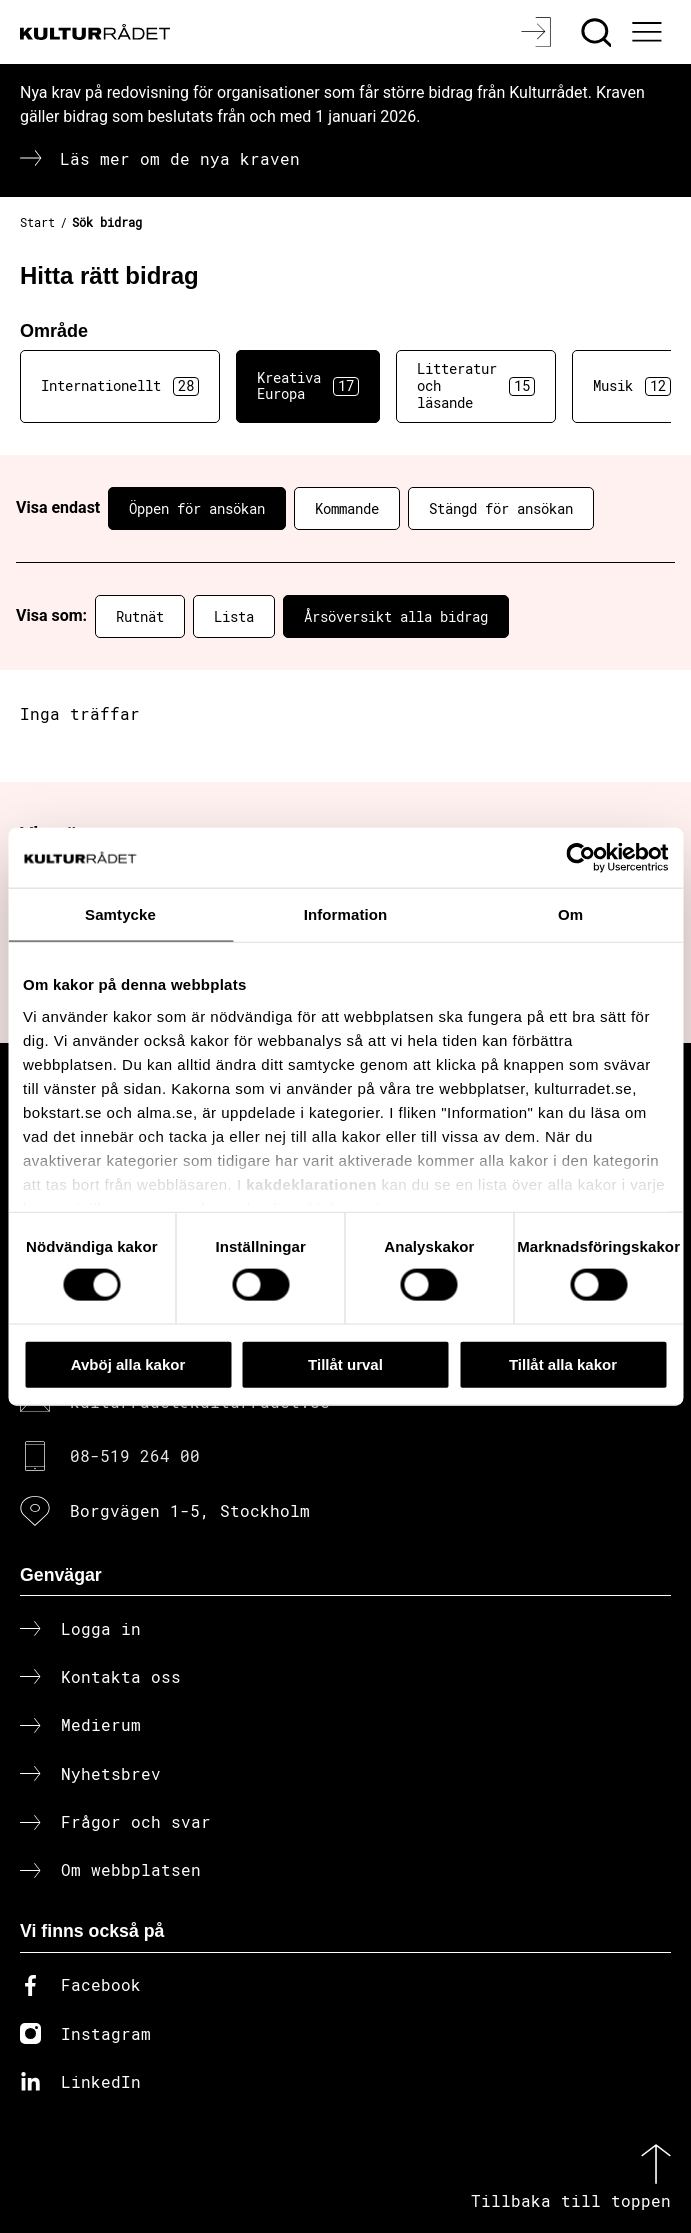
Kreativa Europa (308, 386)
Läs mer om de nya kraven (180, 158)
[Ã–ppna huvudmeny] (650, 32)
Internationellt (120, 386)
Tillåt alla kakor (563, 1363)
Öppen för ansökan (197, 508)
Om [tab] (570, 913)
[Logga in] (538, 32)
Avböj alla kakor (128, 1363)
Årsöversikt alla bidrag (396, 616)
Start (37, 222)
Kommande (347, 508)
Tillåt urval (345, 1363)
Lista (234, 616)
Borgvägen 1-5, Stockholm (190, 1510)
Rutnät (140, 616)
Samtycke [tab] (120, 913)
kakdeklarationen (311, 1183)
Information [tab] (346, 913)
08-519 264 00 (135, 1455)
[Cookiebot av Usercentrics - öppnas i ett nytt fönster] (580, 857)
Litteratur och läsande (476, 385)
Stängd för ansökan (501, 508)
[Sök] (598, 32)
